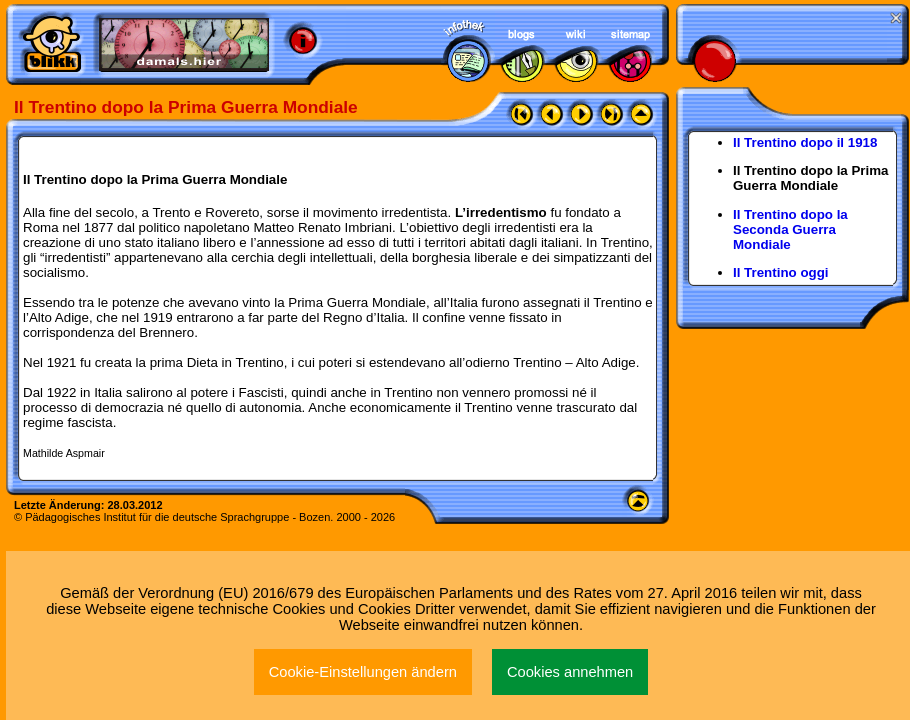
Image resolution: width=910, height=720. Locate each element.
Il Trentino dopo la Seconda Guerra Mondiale (790, 229)
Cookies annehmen (570, 672)
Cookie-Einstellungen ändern (363, 672)
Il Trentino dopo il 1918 (805, 142)
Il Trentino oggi (781, 272)
